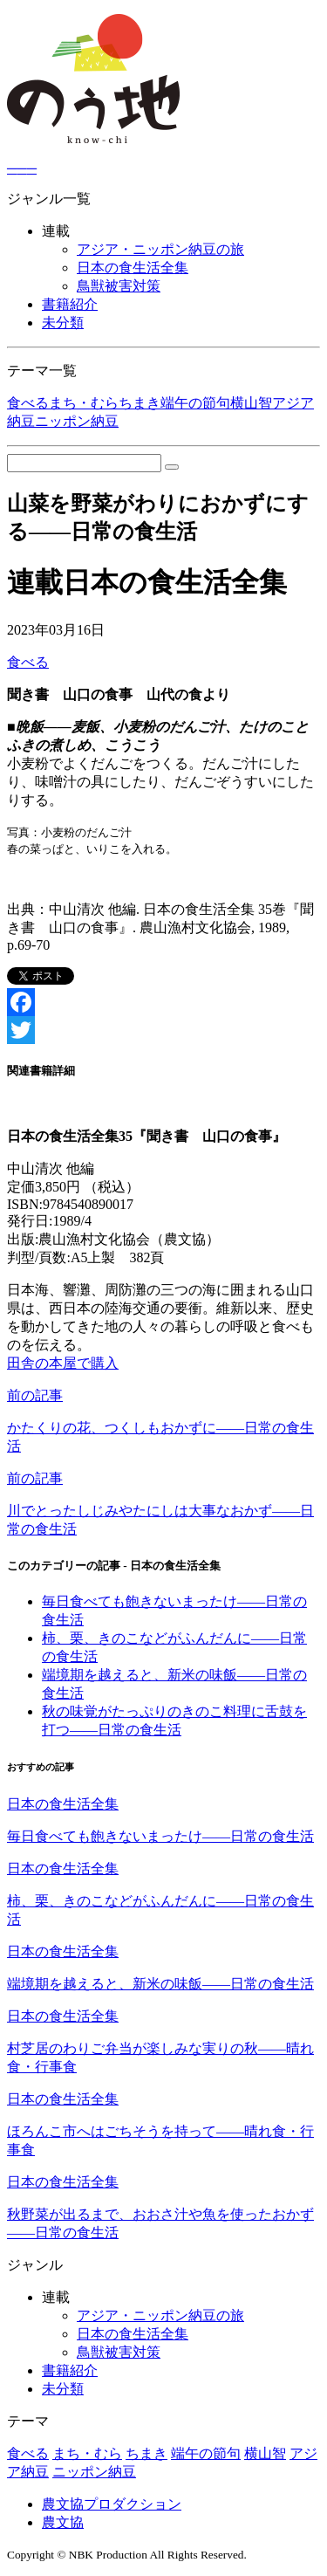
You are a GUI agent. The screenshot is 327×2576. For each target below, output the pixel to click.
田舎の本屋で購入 (63, 1363)
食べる (28, 402)
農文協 (63, 2522)
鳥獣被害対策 (118, 285)
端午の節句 (195, 402)
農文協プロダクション (111, 2504)
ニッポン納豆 (77, 421)
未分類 (63, 322)
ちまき (139, 402)
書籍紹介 (70, 304)
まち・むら (84, 402)
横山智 (251, 402)
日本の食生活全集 (132, 267)
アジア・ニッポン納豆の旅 (160, 249)
